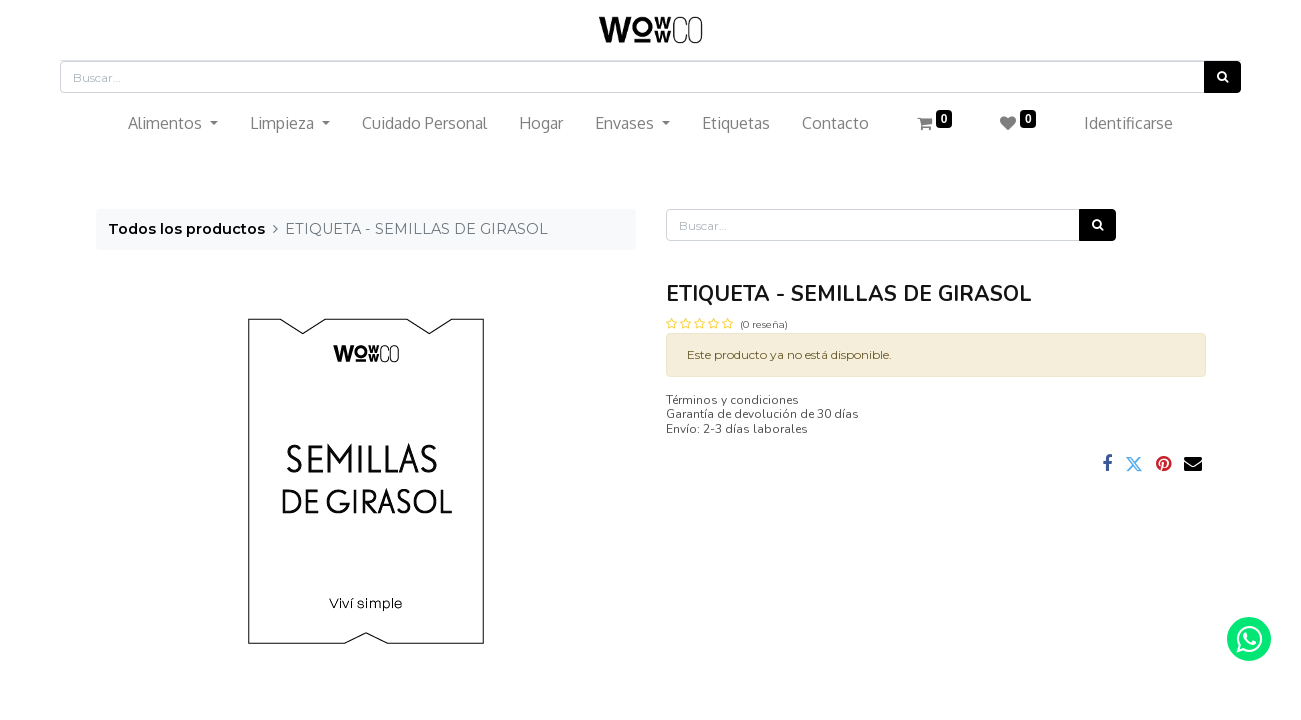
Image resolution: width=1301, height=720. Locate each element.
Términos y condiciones (732, 400)
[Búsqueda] (1222, 77)
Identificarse (1128, 123)
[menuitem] (424, 123)
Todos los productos (186, 229)
